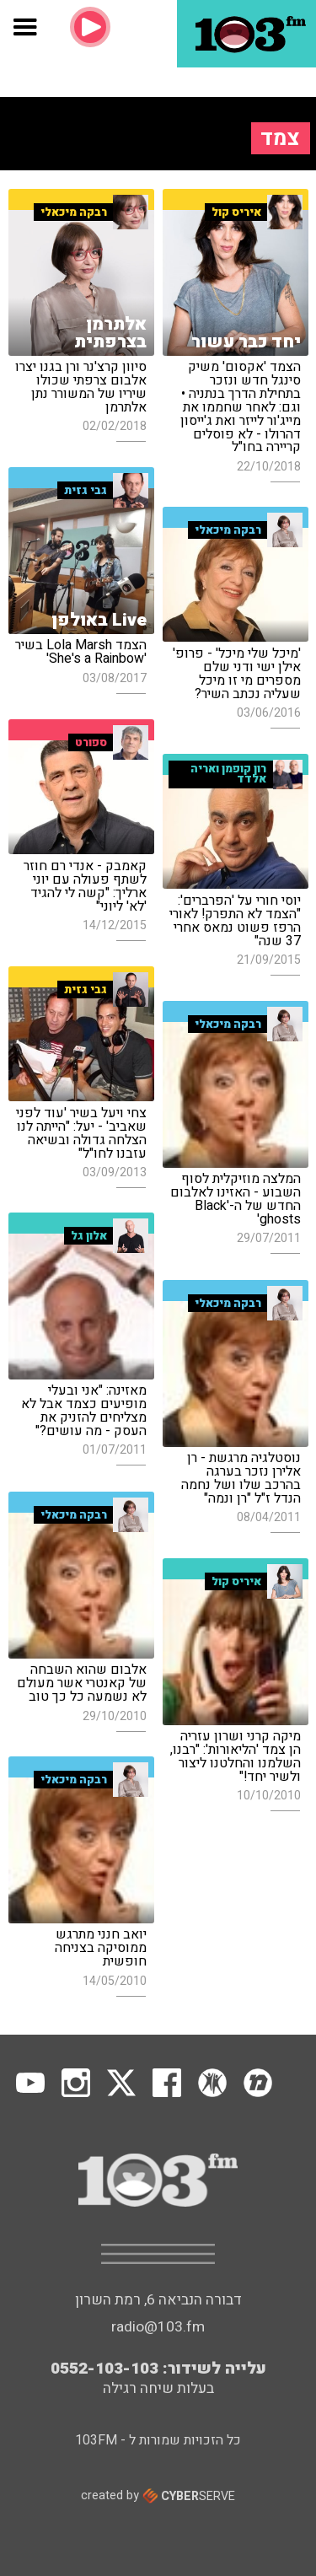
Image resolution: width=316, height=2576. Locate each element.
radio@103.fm (158, 2327)
